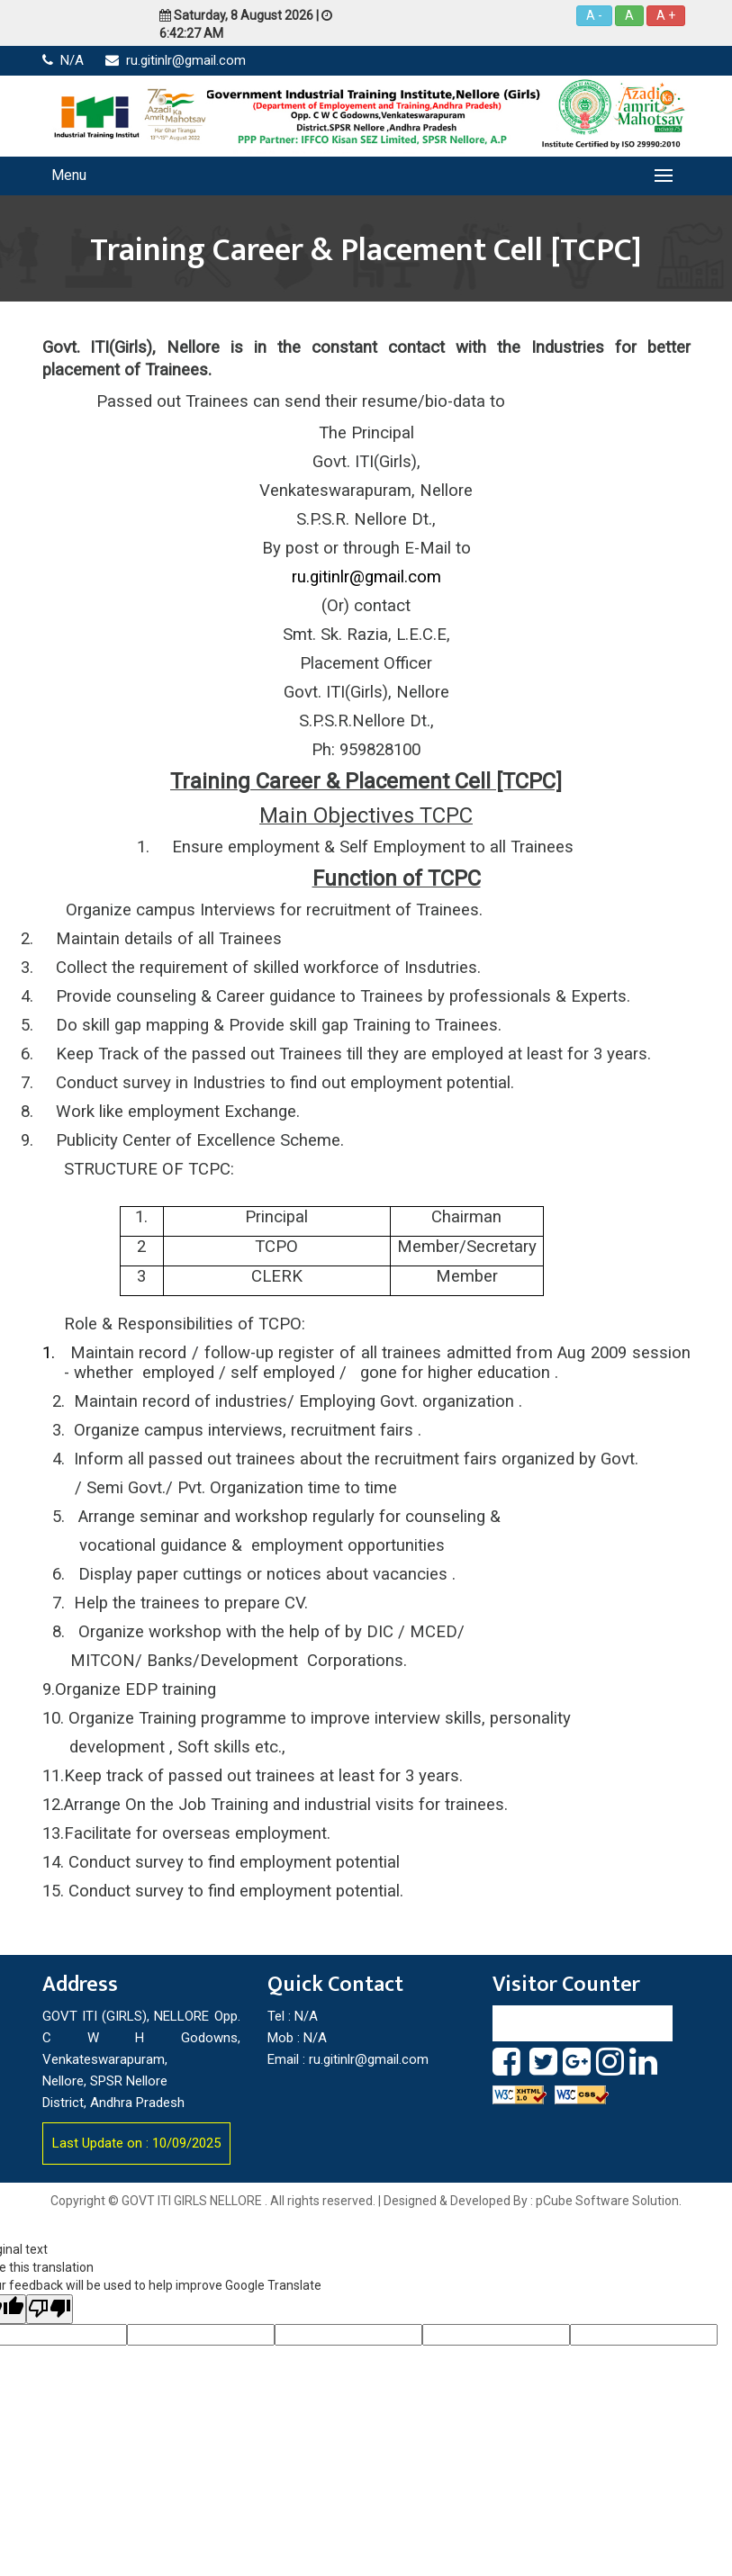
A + (665, 15)
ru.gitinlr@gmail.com (175, 60)
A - (594, 15)
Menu (68, 175)
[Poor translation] (49, 2309)
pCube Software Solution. (609, 2200)
